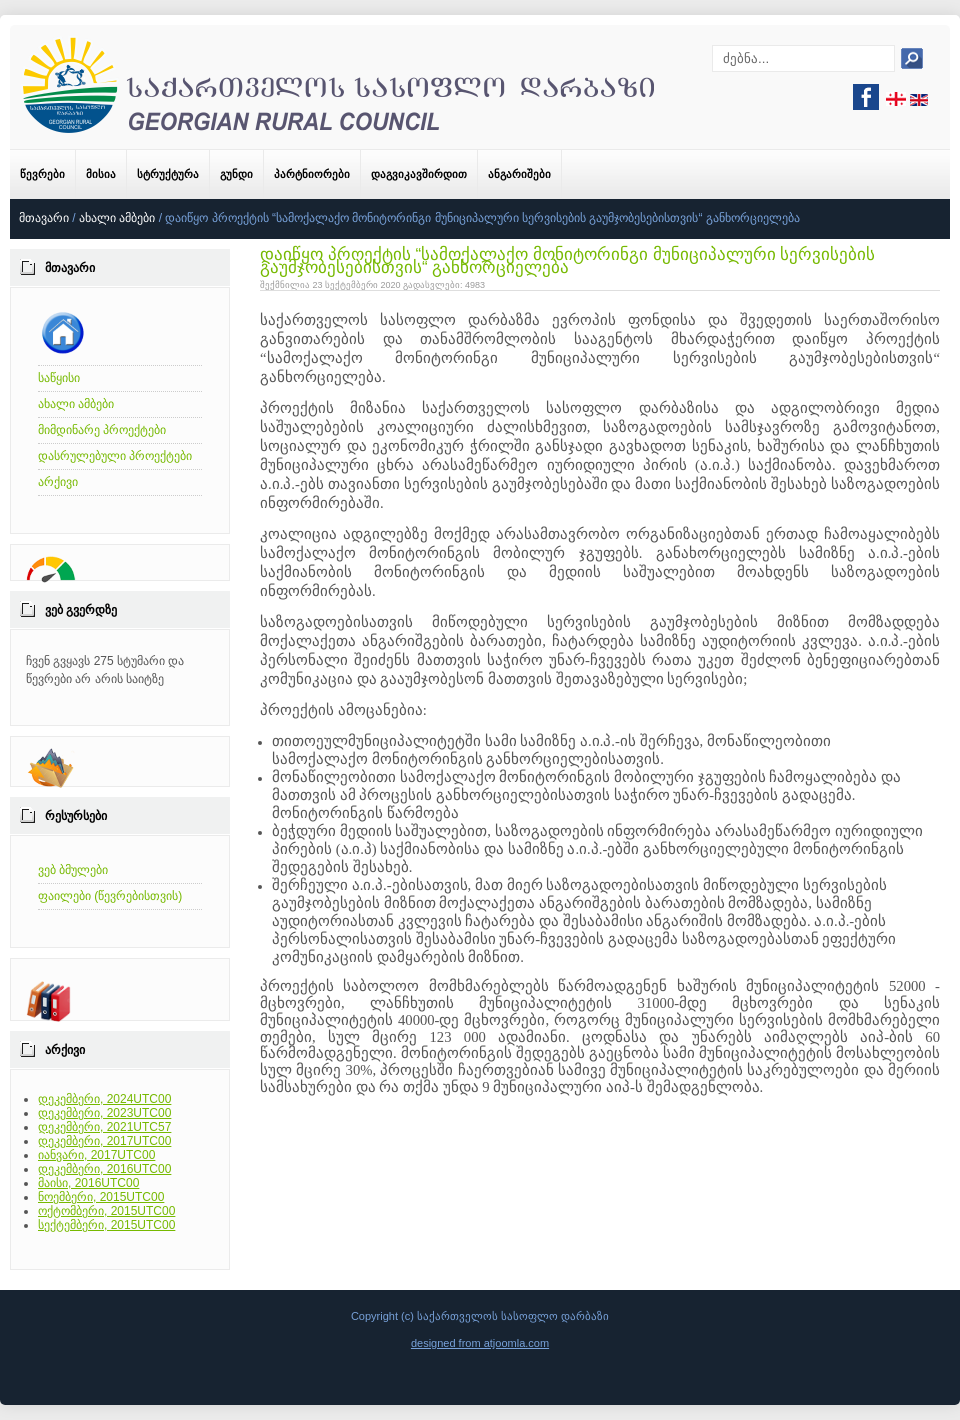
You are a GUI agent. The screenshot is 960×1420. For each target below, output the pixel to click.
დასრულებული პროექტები (115, 456)
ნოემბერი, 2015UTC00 (101, 1197)
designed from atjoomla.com (480, 1343)
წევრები (42, 174)
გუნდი (236, 174)
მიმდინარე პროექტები (102, 430)
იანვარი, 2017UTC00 (96, 1155)
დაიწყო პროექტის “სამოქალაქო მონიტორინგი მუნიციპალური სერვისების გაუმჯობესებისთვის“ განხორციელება (567, 261)
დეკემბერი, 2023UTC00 (104, 1113)
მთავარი (44, 218)
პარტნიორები (312, 174)
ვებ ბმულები (73, 870)
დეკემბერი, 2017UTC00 (104, 1141)
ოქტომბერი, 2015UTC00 (106, 1211)
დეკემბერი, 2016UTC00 (104, 1169)
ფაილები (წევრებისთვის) (110, 896)
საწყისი (59, 378)
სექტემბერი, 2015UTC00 (106, 1225)
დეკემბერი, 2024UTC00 (104, 1099)
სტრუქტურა (168, 174)
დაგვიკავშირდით (419, 174)
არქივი (58, 482)
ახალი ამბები (117, 218)
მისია (101, 174)
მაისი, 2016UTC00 (88, 1183)
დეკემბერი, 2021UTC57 (104, 1127)
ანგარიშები (519, 174)
